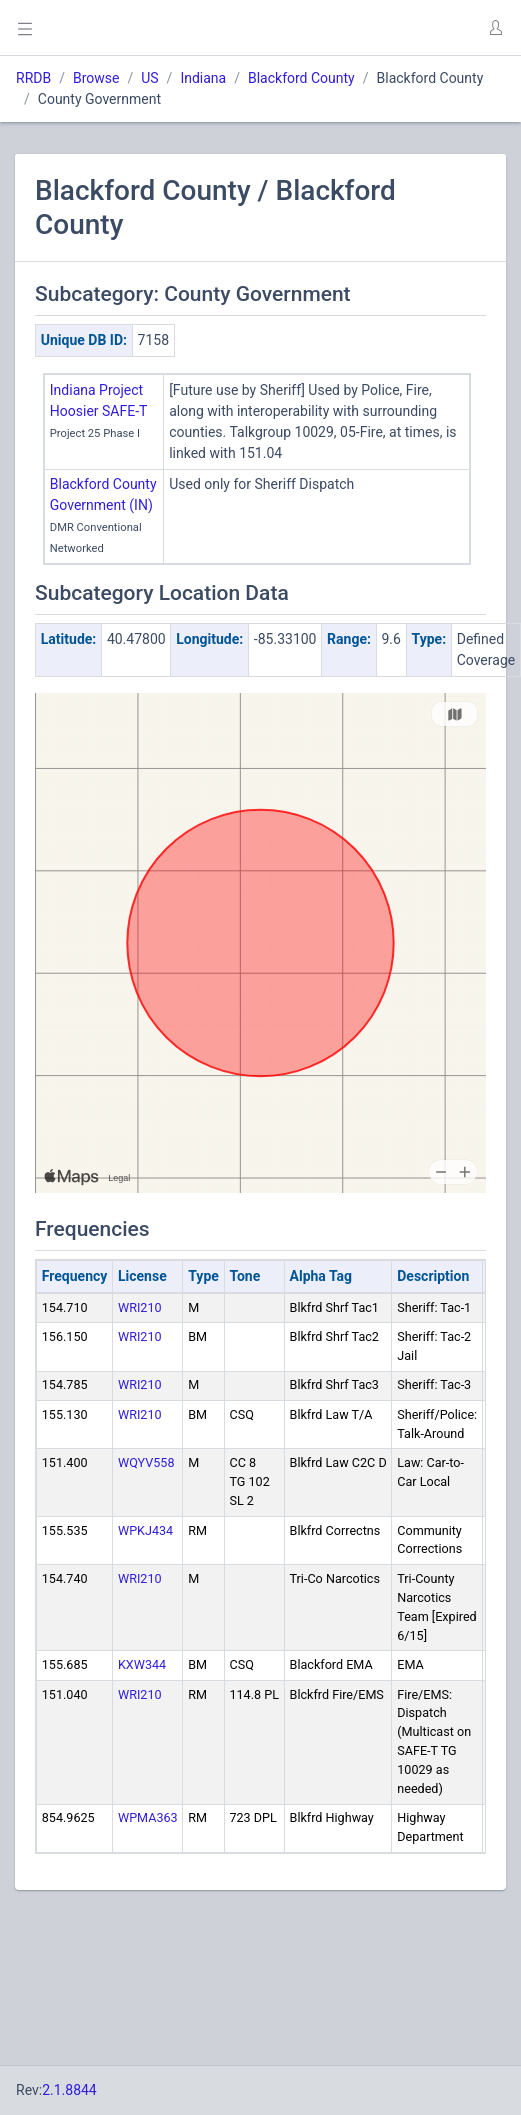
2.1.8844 (69, 2090)
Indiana (203, 78)
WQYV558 (146, 1462)
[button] (495, 28)
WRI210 (140, 1307)
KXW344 (142, 1664)
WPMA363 (148, 1817)
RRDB (33, 78)
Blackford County (301, 78)
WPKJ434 (145, 1530)
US (149, 78)
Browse (96, 78)
